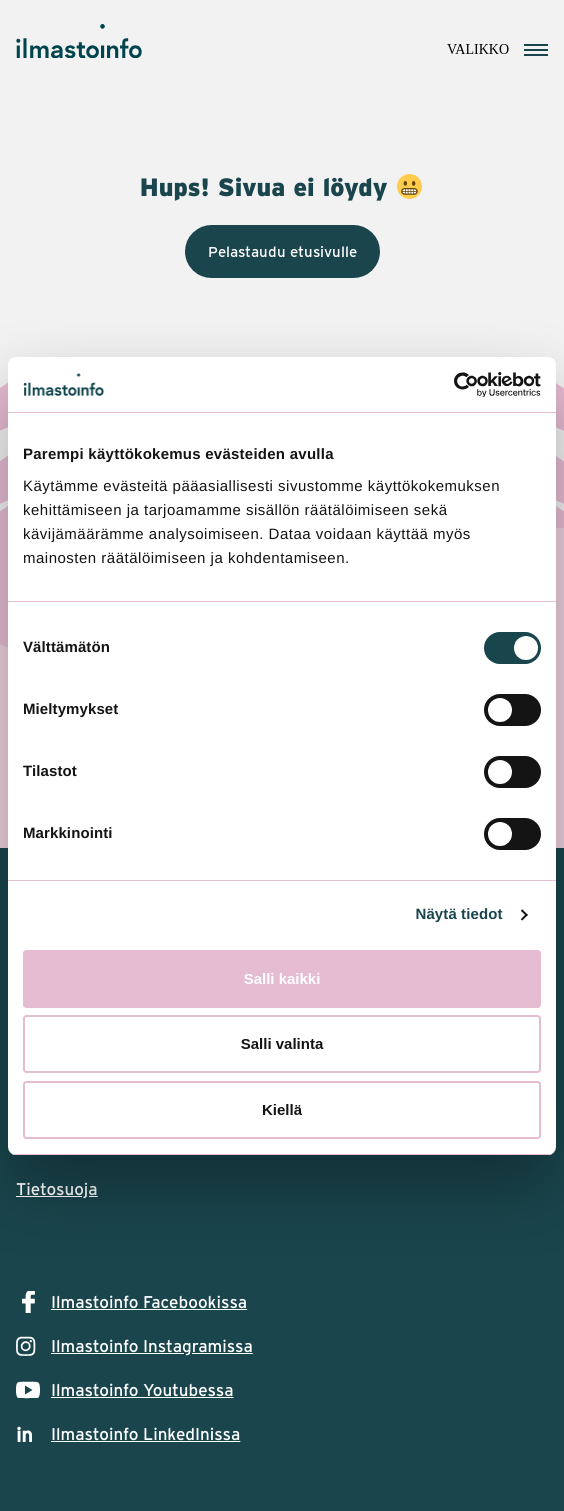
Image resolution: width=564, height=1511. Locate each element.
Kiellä (282, 1109)
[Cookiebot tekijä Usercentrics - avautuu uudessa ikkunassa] (453, 385)
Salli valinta (282, 1043)
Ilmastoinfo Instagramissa (152, 1346)
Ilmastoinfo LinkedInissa (145, 1434)
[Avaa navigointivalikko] (497, 47)
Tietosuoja (57, 1189)
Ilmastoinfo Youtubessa (142, 1390)
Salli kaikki (282, 978)
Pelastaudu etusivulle (282, 251)
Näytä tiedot (459, 914)
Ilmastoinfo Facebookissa (149, 1302)
